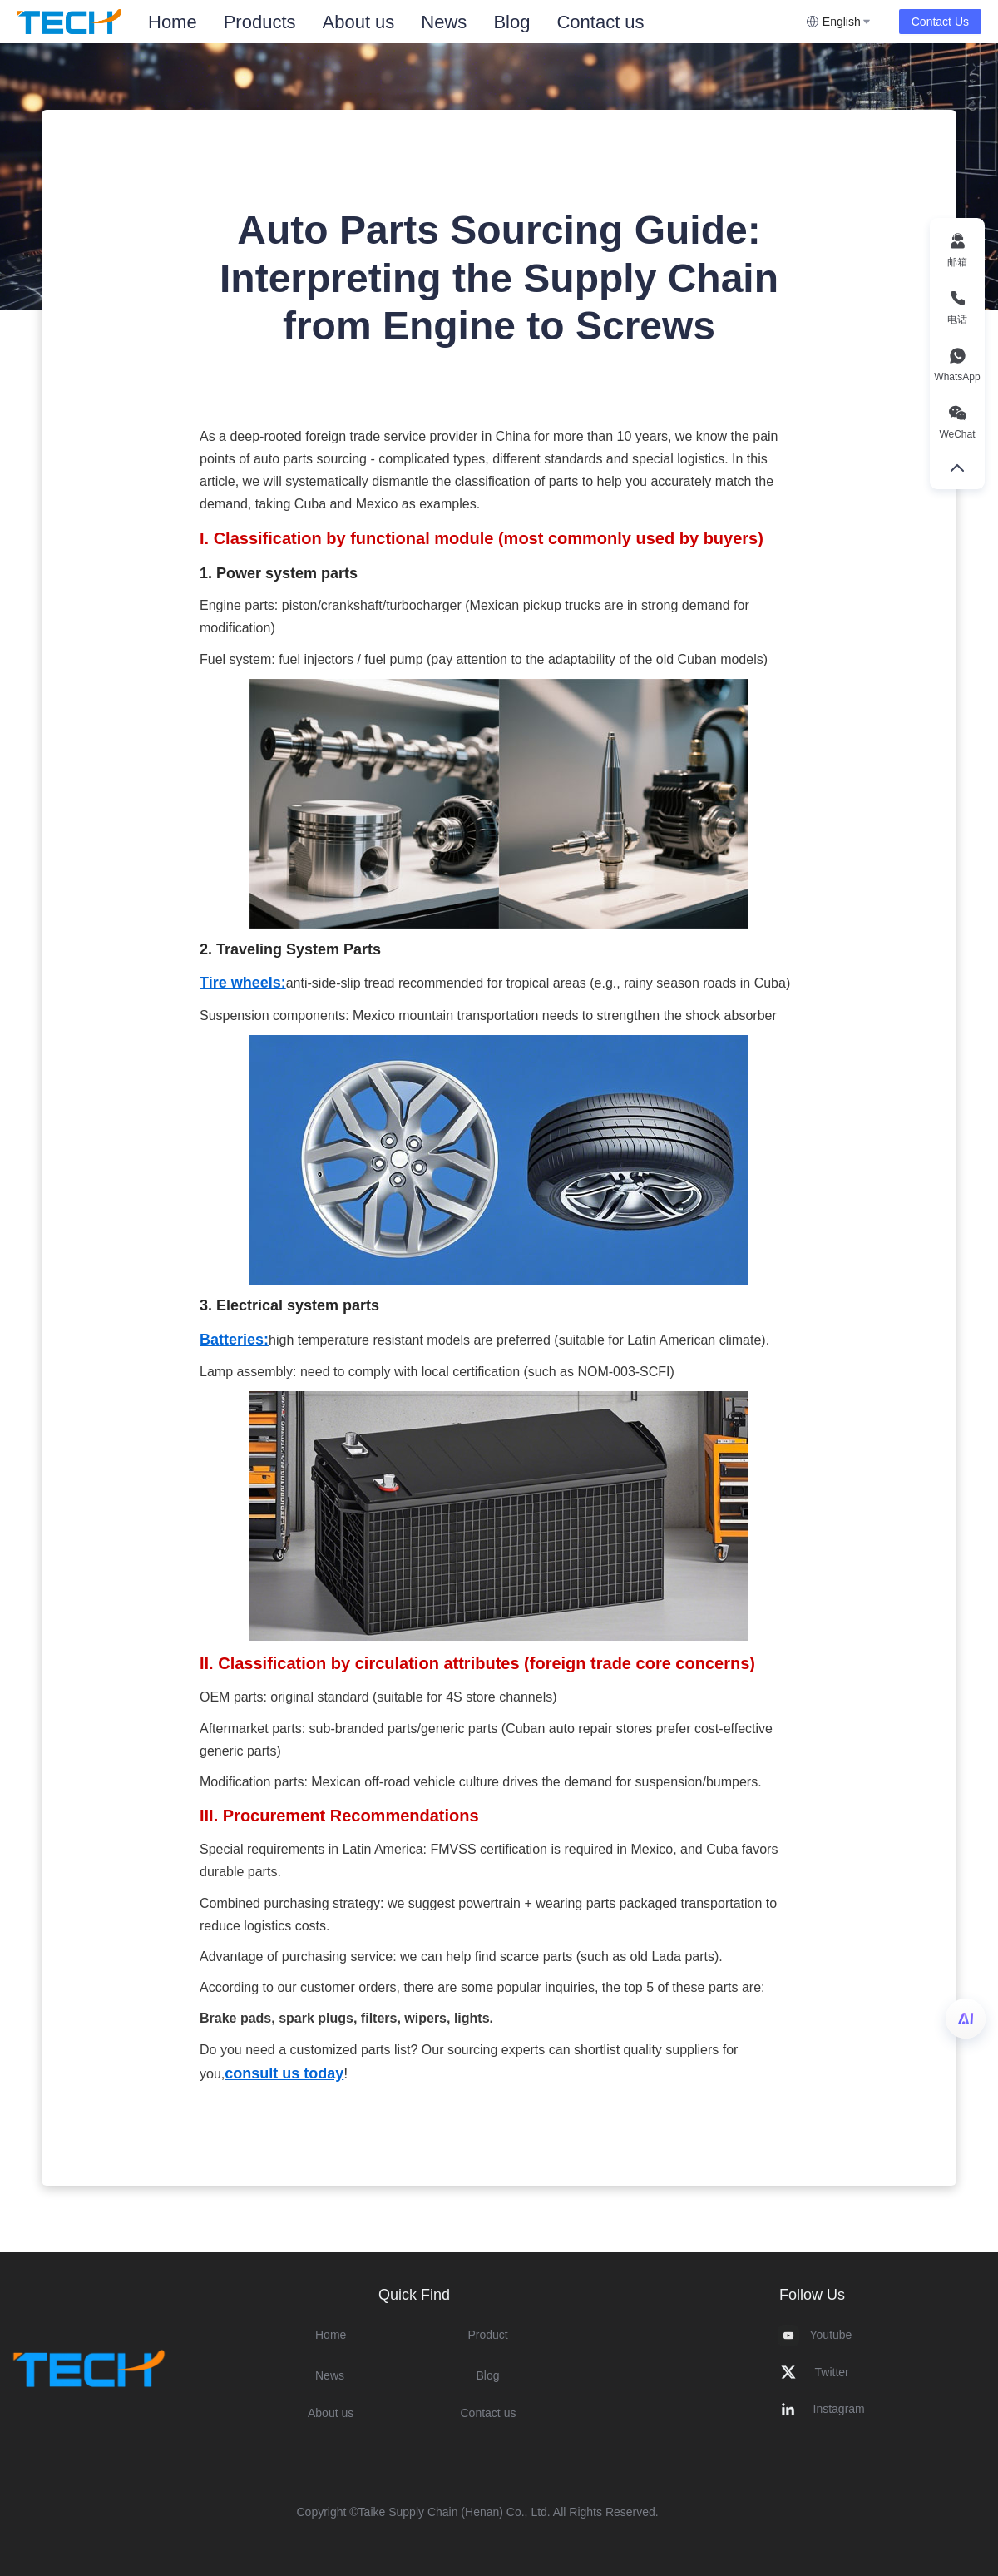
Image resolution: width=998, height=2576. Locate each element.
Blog (511, 22)
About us (359, 22)
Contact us (600, 22)
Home (172, 22)
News (444, 22)
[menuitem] (172, 22)
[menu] (470, 22)
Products (260, 22)
